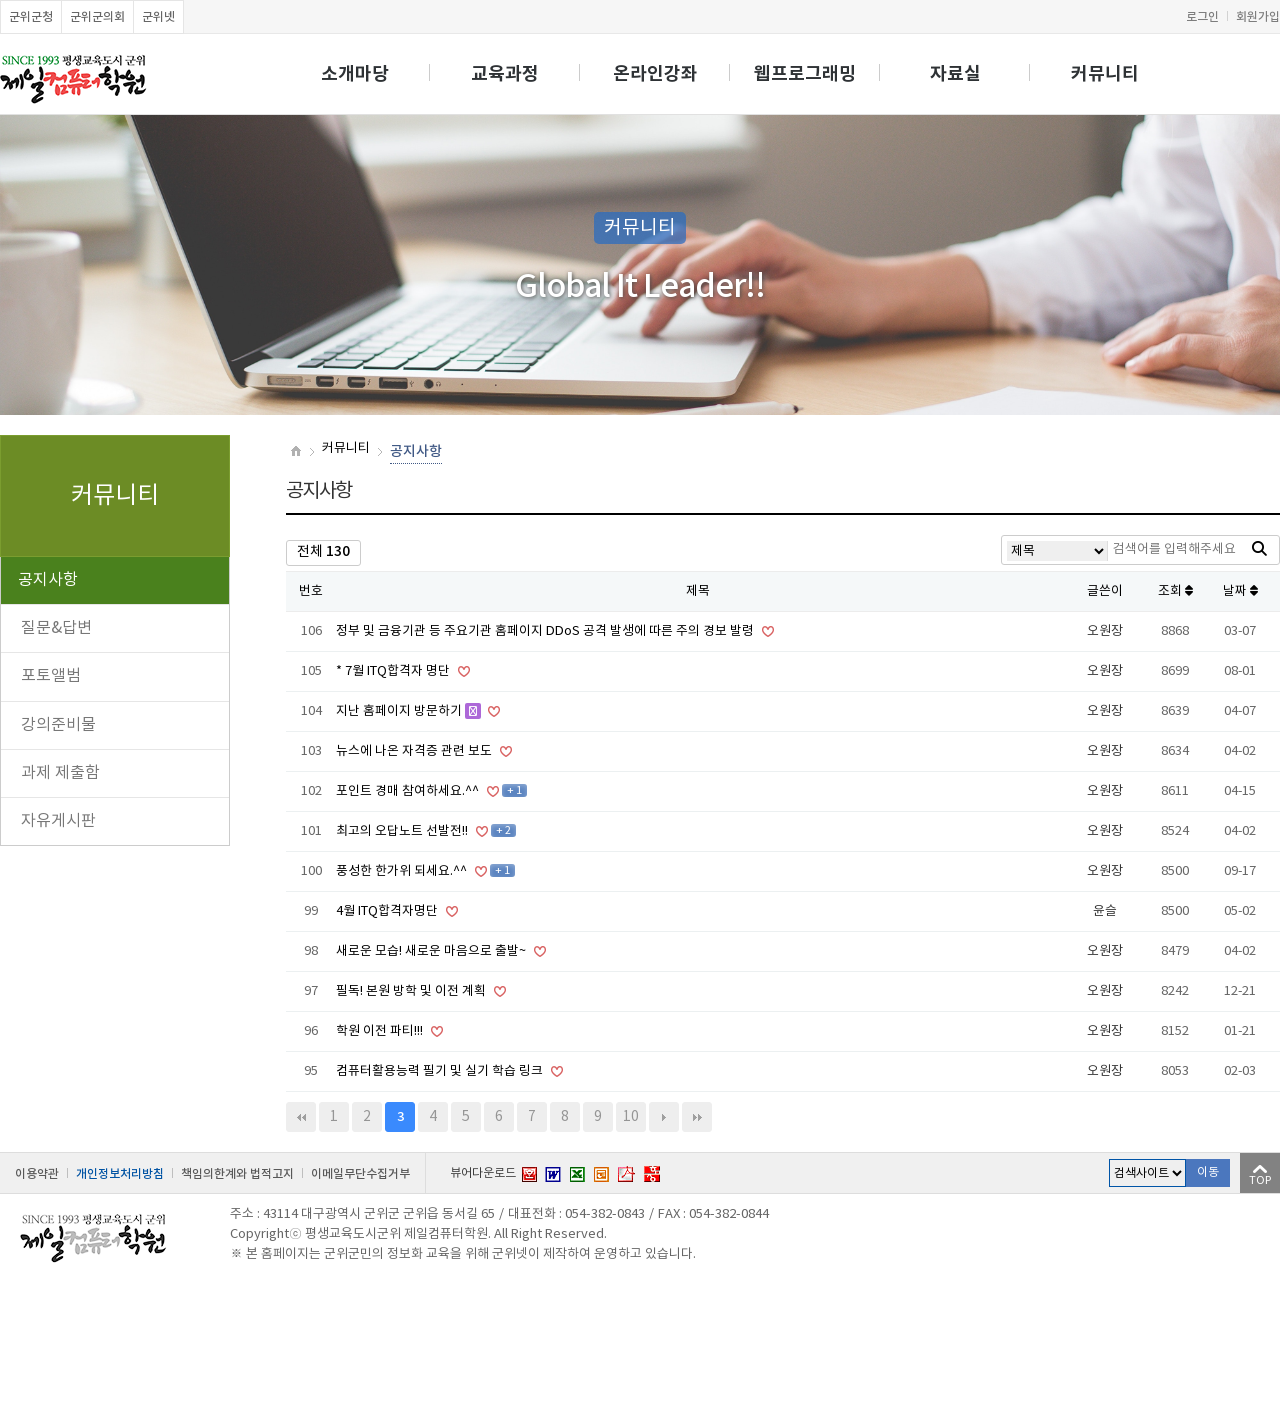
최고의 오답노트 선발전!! (403, 831)
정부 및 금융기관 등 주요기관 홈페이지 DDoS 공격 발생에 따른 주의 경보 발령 (546, 631)
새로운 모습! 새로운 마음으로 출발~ (432, 951)
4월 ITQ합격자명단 (388, 911)
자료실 (955, 74)
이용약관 (37, 1174)
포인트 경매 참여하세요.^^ (409, 791)
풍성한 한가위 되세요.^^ (403, 871)
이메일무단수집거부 (360, 1174)
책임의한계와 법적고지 (237, 1174)
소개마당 (355, 74)
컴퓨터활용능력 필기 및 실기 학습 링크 (441, 1071)
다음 (664, 1117)
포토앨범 (51, 676)
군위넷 (158, 17)
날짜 (1240, 591)
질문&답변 (56, 628)
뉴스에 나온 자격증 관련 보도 (415, 751)
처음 (301, 1117)
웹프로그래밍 (805, 74)
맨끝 (697, 1117)
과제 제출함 (60, 773)
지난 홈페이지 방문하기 (400, 711)
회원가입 (1258, 17)
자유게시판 (58, 821)
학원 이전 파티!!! (381, 1031)
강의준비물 (58, 725)
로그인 (1202, 17)
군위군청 (31, 17)
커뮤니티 (1105, 74)
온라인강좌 (655, 74)
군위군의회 (97, 17)
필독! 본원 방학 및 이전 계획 (412, 991)
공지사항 (48, 580)
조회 (1175, 591)
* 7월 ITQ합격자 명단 (394, 671)
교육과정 (505, 74)
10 (631, 1117)
